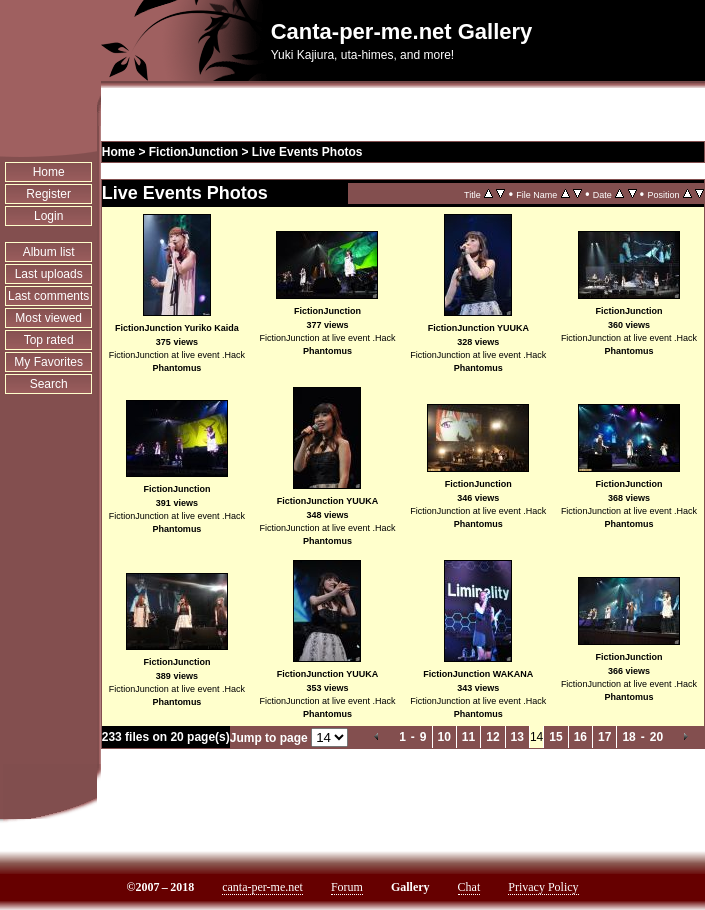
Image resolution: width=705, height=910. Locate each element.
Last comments (48, 296)
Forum (347, 887)
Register (48, 194)
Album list (49, 252)
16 (580, 737)
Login (48, 216)
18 (628, 737)
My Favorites (48, 362)
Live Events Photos (307, 152)
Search (49, 384)
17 (604, 737)
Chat (469, 887)
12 (492, 737)
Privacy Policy (543, 887)
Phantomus (176, 368)
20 (656, 737)
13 (517, 737)
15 (555, 737)
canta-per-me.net (262, 887)
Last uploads (49, 274)
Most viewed (48, 318)
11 (468, 737)
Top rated (49, 340)
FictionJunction (193, 152)
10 (444, 737)
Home (49, 172)
